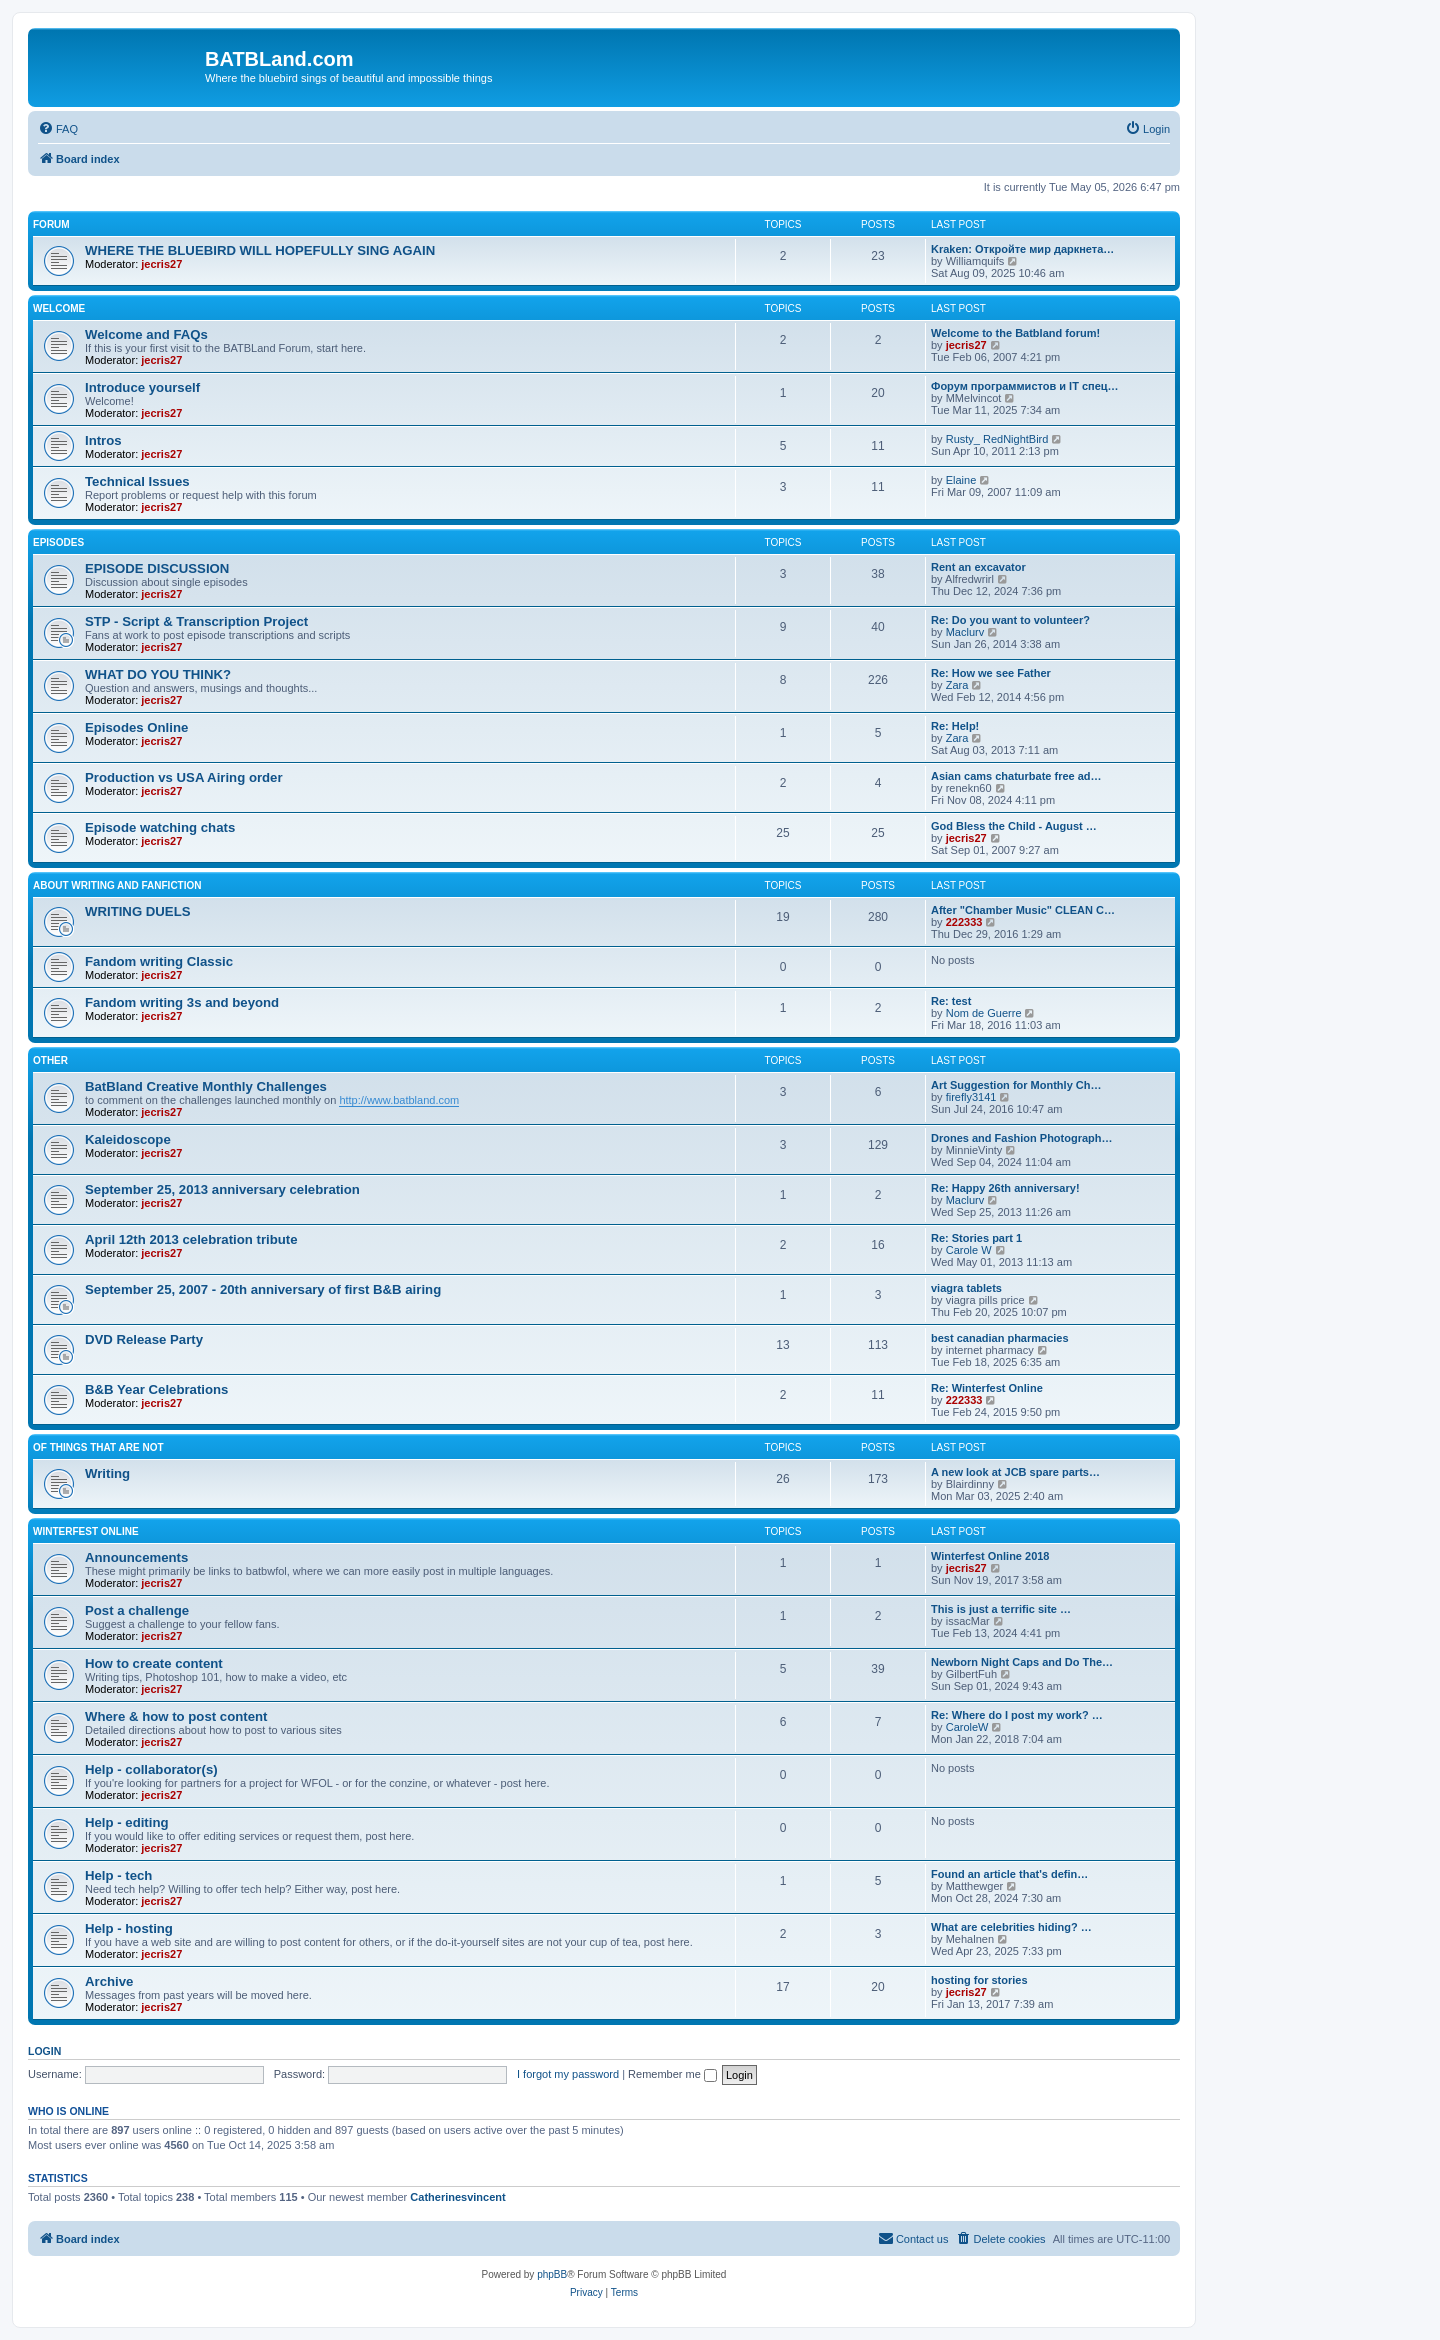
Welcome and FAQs (146, 334)
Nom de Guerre (984, 1013)
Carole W (969, 1250)
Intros (103, 440)
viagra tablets (966, 1288)
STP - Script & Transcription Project (196, 621)
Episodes (58, 542)
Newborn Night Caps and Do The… (1022, 1662)
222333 (964, 922)
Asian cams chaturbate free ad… (1016, 776)
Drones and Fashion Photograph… (1022, 1138)
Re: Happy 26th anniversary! (1005, 1188)
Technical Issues (137, 481)
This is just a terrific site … (1001, 1609)
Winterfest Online (86, 1531)
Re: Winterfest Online (987, 1388)
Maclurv (965, 632)
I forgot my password (568, 2074)
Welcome (59, 308)
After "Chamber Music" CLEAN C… (1023, 910)
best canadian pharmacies (1000, 1338)
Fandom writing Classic (159, 961)
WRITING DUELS (138, 911)
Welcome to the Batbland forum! (1015, 333)
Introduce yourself (142, 387)
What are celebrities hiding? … (1011, 1927)
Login (44, 2051)
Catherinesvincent (457, 2197)
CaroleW (967, 1727)
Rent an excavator (978, 567)
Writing (107, 1473)
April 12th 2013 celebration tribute (191, 1239)
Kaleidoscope (128, 1139)
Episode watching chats (160, 827)
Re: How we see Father (991, 673)
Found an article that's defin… (1009, 1874)
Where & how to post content (176, 1716)
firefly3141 (971, 1097)
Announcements (136, 1557)
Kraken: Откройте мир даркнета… (1022, 249)
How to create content (154, 1663)
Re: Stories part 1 (976, 1238)
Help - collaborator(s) (151, 1769)
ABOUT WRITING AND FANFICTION (117, 885)
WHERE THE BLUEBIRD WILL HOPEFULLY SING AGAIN (260, 250)
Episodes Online (136, 727)
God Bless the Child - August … (1014, 826)
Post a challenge (137, 1610)
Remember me (672, 2074)
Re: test (951, 1001)
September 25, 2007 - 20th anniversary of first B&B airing (263, 1289)
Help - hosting (129, 1928)
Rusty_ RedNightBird (997, 439)
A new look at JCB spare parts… (1015, 1472)
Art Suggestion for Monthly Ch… (1016, 1085)
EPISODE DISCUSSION (157, 568)
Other (50, 1060)
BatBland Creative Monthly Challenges (206, 1086)
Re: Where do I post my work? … (1017, 1715)
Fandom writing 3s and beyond (182, 1002)
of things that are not (98, 1447)
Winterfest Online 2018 (990, 1556)
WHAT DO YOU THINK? (158, 674)
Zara (957, 685)
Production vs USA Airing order (184, 777)
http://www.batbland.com (399, 1100)
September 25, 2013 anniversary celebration (222, 1189)
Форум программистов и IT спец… (1025, 386)
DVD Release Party (144, 1339)
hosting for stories (979, 1980)
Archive (109, 1981)
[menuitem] (58, 129)
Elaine (961, 480)
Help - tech (118, 1875)
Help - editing (127, 1822)
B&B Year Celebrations (156, 1389)
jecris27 (161, 264)
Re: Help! (955, 726)
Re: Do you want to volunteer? (1010, 620)
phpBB (552, 2274)
